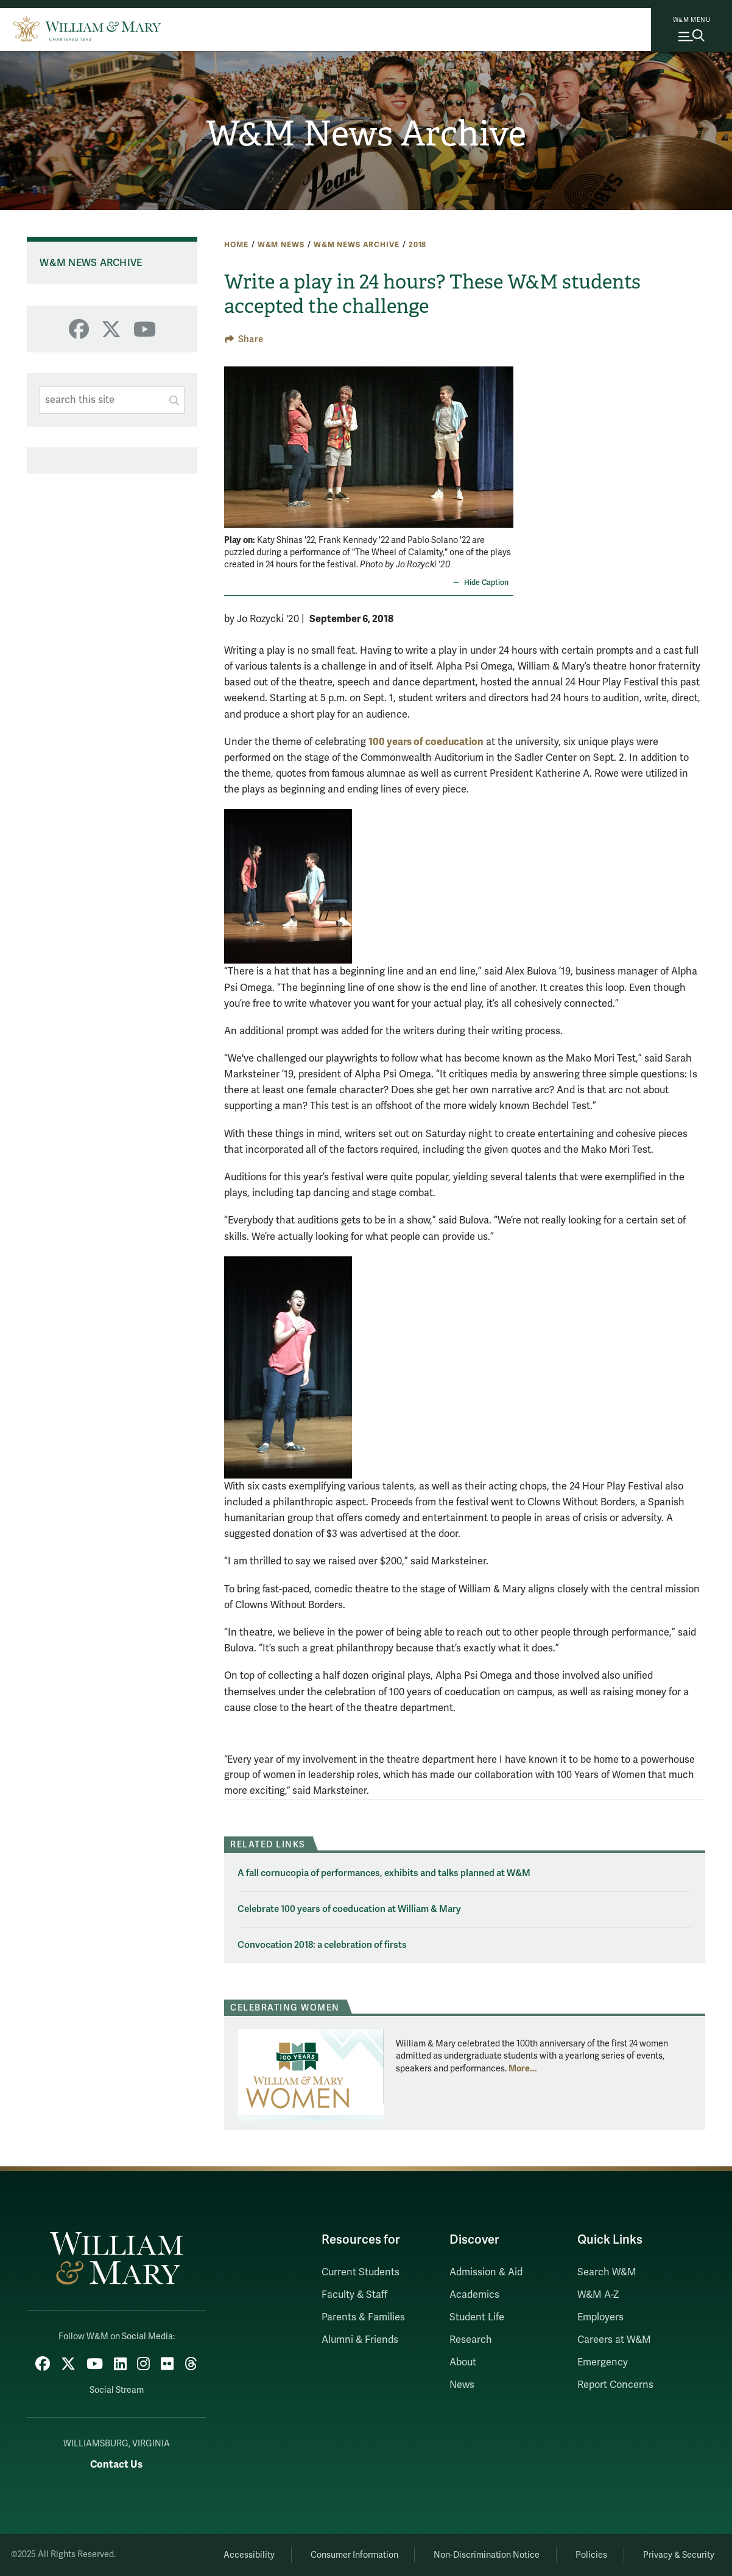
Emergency (602, 2362)
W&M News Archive (366, 134)
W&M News (281, 245)
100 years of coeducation (426, 741)
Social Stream (117, 2390)
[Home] (87, 27)
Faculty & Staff (354, 2295)
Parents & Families (363, 2317)
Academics (474, 2295)
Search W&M (606, 2272)
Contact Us (116, 2464)
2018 (417, 245)
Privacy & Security (678, 2555)
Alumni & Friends (360, 2340)
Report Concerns (615, 2385)
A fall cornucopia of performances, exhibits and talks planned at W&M (384, 1872)
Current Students (360, 2272)
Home (236, 245)
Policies (591, 2555)
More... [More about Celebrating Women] (523, 2068)
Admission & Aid (486, 2272)
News (461, 2385)
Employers (600, 2317)
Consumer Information (354, 2555)
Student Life (476, 2317)
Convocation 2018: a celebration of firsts (322, 1944)
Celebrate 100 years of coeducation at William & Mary (349, 1908)
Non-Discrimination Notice (487, 2555)
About (462, 2362)
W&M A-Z (598, 2295)
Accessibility (249, 2555)
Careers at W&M (614, 2340)
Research (470, 2340)
